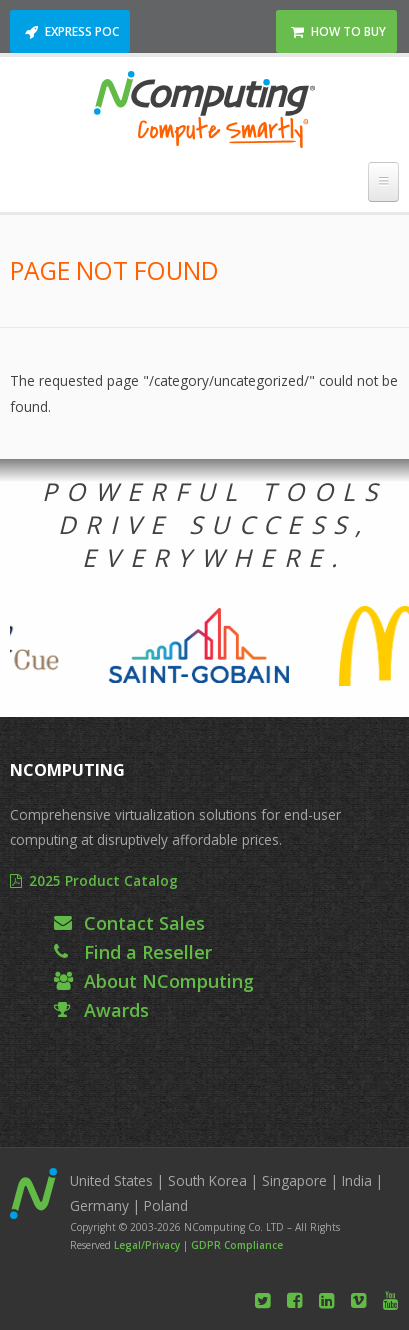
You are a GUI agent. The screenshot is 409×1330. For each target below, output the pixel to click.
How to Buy (348, 31)
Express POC (82, 31)
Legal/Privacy (147, 1245)
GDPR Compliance (237, 1245)
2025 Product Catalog (103, 880)
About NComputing (169, 981)
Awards (116, 1010)
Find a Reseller (148, 952)
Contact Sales (144, 923)
